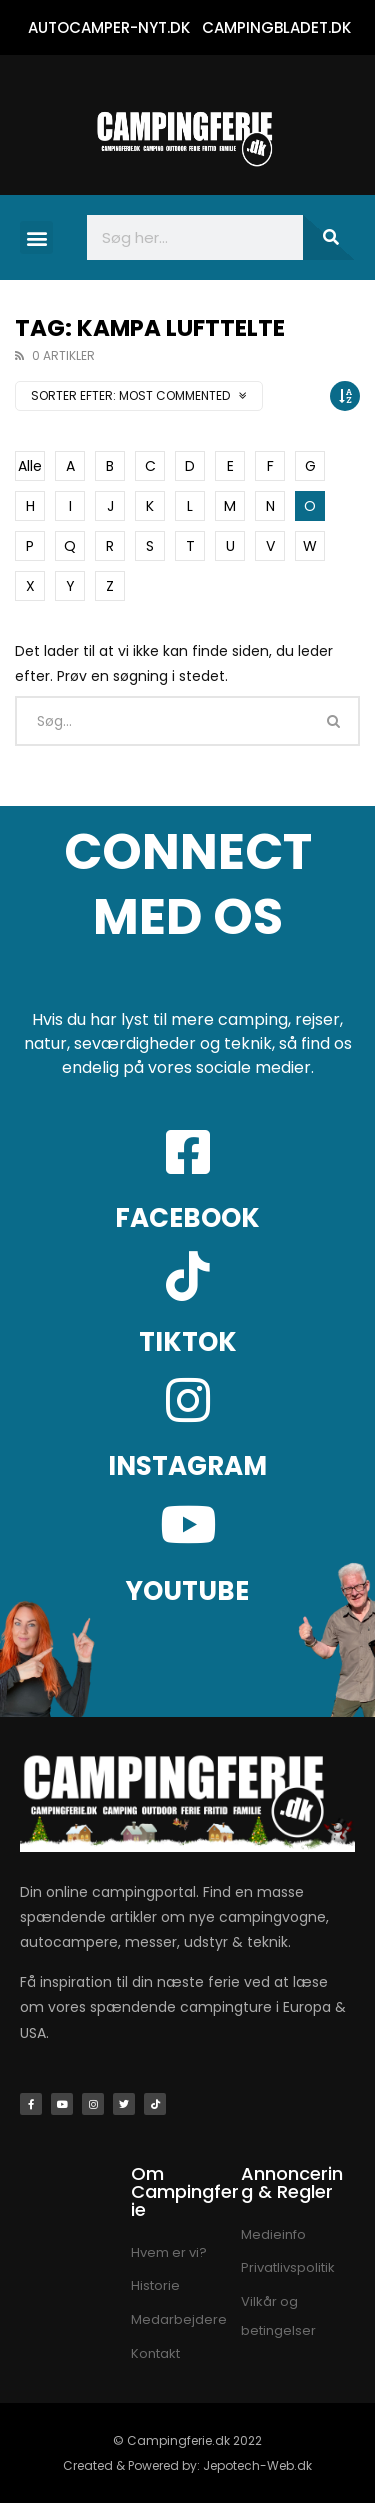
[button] (36, 237)
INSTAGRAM (187, 1466)
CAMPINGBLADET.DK (276, 27)
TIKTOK (188, 1342)
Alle (30, 466)
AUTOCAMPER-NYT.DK (109, 27)
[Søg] (329, 237)
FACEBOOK (187, 1218)
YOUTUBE (187, 1591)
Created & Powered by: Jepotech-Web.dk (187, 2465)
